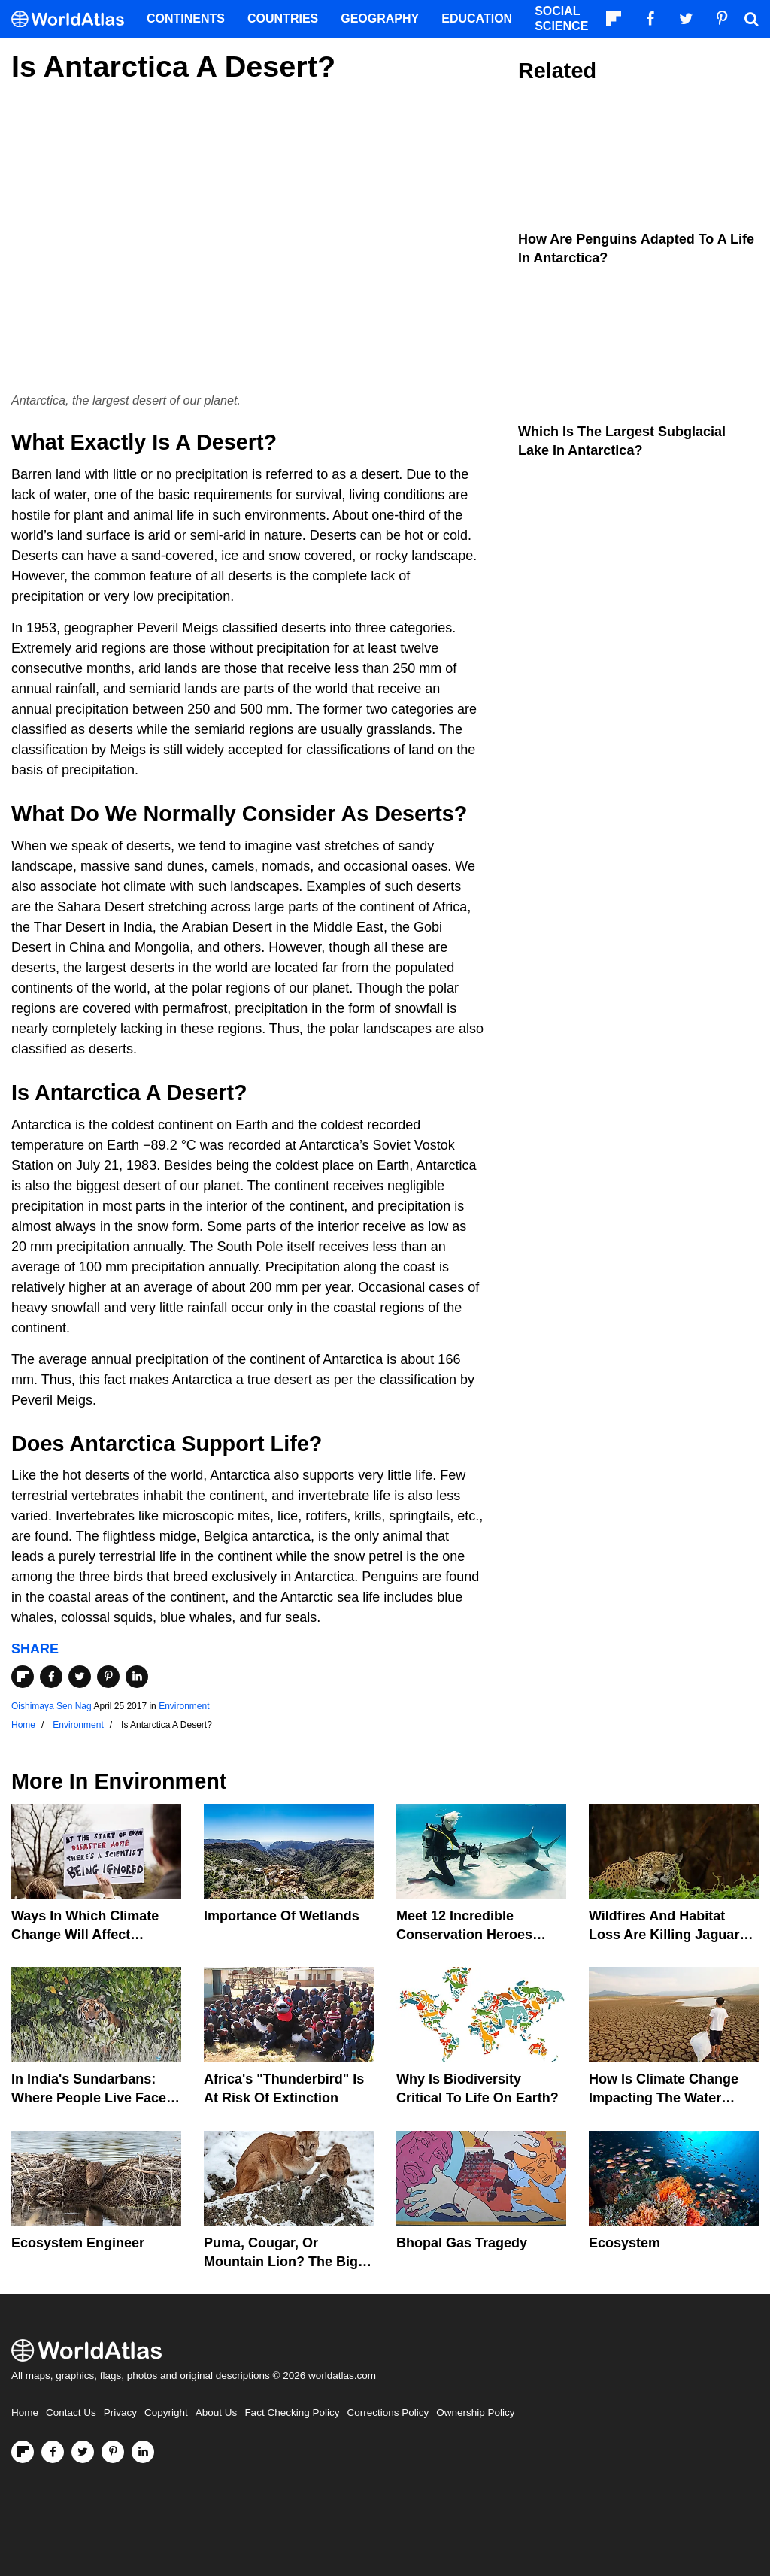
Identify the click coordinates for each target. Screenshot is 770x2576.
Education (476, 18)
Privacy (120, 2412)
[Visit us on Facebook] (52, 2452)
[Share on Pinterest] (108, 1676)
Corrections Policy (388, 2412)
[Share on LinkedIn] (137, 1676)
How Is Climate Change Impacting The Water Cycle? (663, 2097)
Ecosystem (624, 2242)
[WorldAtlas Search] (751, 19)
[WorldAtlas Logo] (73, 19)
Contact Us (71, 2412)
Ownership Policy (475, 2412)
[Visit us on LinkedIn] (143, 2452)
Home (24, 2412)
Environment (184, 1706)
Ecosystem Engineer (77, 2242)
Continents (186, 18)
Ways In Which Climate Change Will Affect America (85, 1934)
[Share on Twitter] (79, 1676)
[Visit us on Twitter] (82, 2452)
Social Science (561, 18)
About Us (217, 2412)
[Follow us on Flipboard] (22, 2452)
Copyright (166, 2412)
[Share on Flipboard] (22, 1676)
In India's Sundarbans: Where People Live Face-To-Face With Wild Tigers (91, 2097)
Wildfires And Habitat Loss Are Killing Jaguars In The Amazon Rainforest (672, 1934)
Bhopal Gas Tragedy (461, 2242)
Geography (380, 18)
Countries (282, 18)
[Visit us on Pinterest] (113, 2452)
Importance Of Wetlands (281, 1915)
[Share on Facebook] (51, 1676)
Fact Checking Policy (291, 2412)
